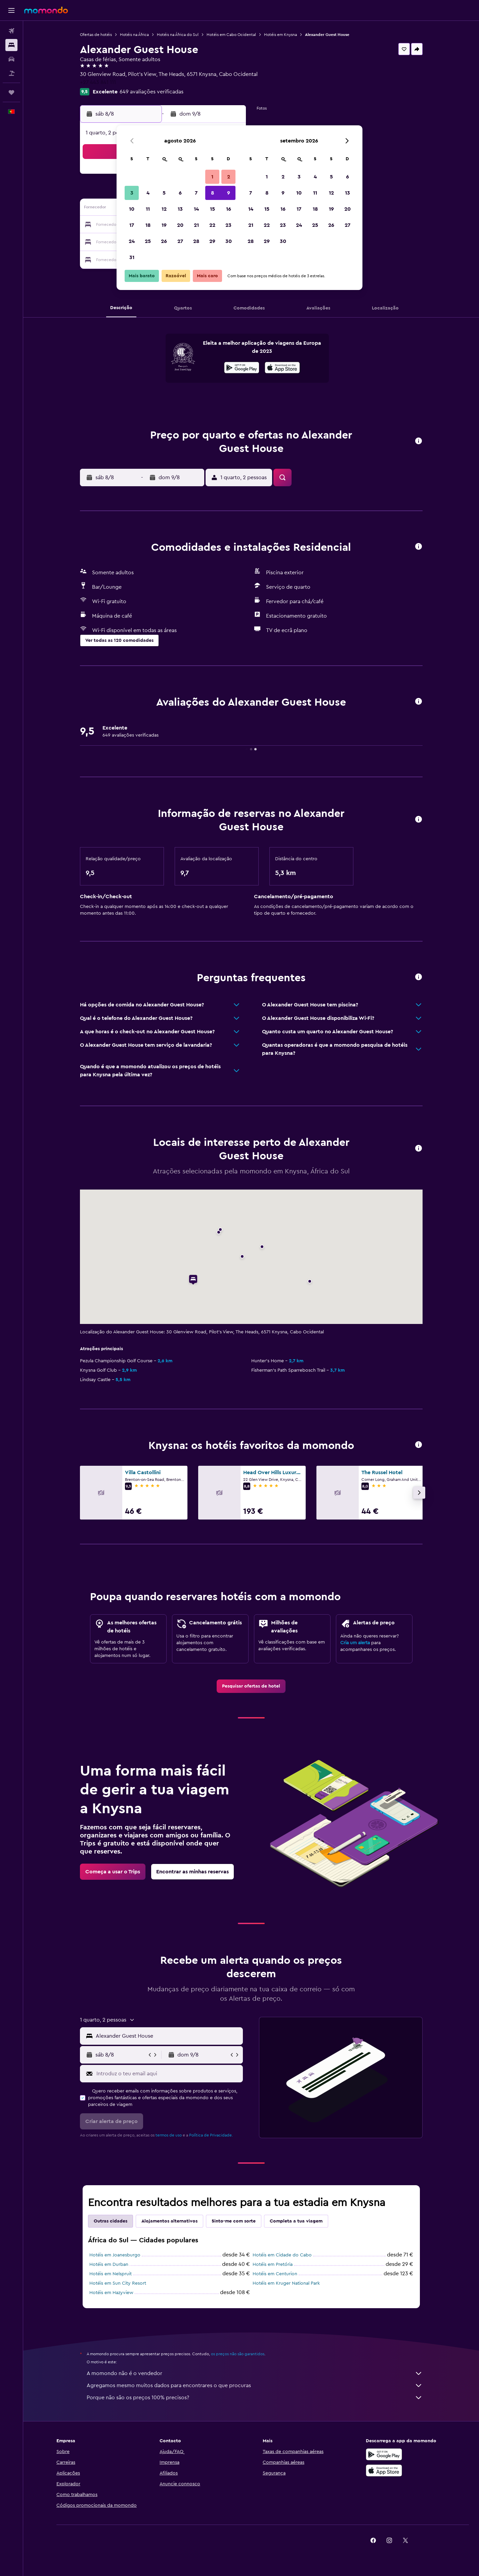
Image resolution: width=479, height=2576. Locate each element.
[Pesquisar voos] (11, 31)
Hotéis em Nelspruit (110, 2274)
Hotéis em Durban (108, 2264)
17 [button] (131, 225)
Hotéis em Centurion (275, 2274)
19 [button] (164, 225)
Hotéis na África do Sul (178, 35)
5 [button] (164, 193)
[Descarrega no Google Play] (241, 368)
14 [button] (196, 209)
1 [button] (212, 176)
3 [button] (131, 193)
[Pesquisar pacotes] (11, 73)
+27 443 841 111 (98, 82)
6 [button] (180, 193)
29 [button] (212, 241)
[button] (11, 10)
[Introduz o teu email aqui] (168, 2073)
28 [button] (196, 241)
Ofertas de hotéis (96, 35)
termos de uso (169, 2135)
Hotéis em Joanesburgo (114, 2255)
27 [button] (180, 241)
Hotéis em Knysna (280, 35)
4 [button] (147, 193)
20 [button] (180, 225)
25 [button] (148, 241)
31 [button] (131, 257)
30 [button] (228, 241)
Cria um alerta (355, 1642)
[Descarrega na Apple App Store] (384, 2470)
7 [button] (196, 193)
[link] (251, 1686)
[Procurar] (11, 45)
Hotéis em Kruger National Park (286, 2283)
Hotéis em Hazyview (111, 2292)
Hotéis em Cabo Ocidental (231, 35)
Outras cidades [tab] (110, 2221)
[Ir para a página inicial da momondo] (46, 10)
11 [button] (148, 209)
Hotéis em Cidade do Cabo (282, 2255)
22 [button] (212, 225)
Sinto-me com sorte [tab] (234, 2221)
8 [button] (212, 193)
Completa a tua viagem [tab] (296, 2221)
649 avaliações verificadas (151, 91)
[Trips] (11, 92)
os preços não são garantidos (237, 2354)
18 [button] (147, 225)
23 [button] (228, 225)
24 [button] (132, 241)
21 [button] (196, 225)
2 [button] (228, 176)
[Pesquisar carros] (11, 59)
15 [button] (212, 209)
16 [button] (228, 209)
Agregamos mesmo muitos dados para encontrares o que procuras (255, 2385)
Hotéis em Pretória (273, 2264)
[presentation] (282, 367)
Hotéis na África (134, 35)
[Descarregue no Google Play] (384, 2454)
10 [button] (131, 209)
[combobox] (168, 2036)
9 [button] (228, 193)
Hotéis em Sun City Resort (117, 2283)
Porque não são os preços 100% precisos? (255, 2398)
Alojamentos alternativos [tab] (169, 2221)
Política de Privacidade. (211, 2135)
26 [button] (164, 241)
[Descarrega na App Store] (282, 368)
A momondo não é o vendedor (255, 2373)
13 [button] (180, 209)
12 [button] (164, 209)
